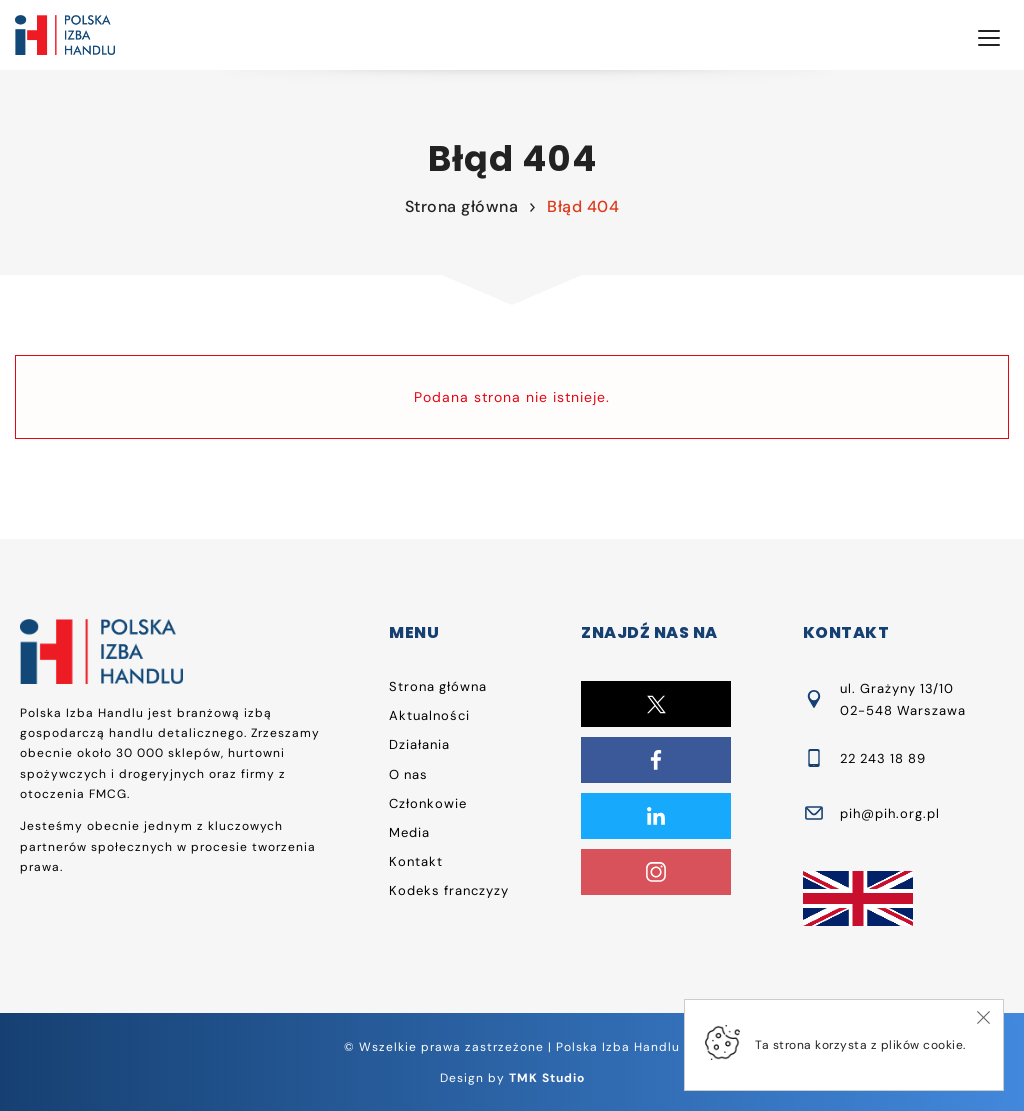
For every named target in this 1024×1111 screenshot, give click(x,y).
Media (409, 832)
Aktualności (429, 715)
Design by (512, 1078)
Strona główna (462, 206)
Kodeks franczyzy (449, 890)
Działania (419, 744)
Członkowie (428, 803)
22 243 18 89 (883, 758)
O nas (408, 774)
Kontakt (416, 861)
